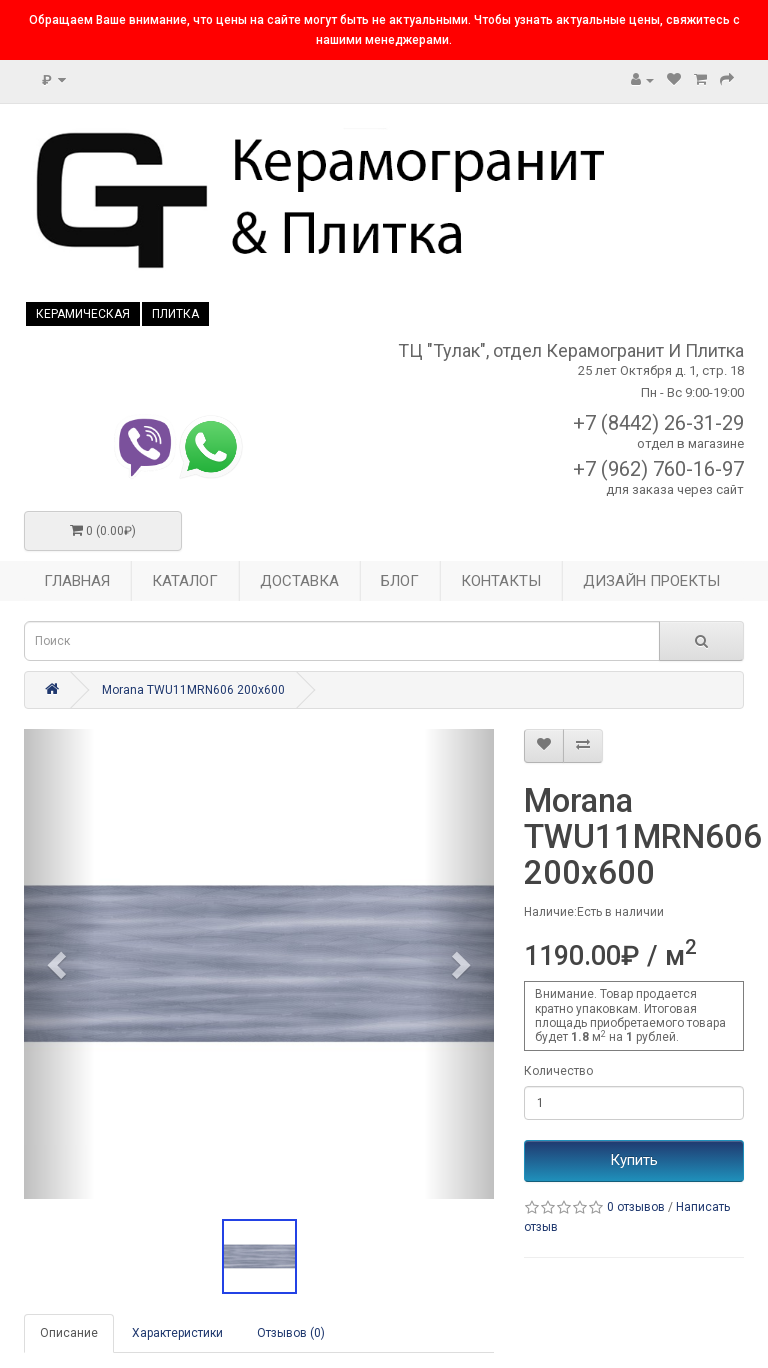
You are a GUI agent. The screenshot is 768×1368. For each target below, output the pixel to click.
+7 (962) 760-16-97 (658, 469)
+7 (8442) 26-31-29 (658, 423)
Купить (634, 1160)
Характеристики (177, 1333)
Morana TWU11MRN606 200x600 (193, 690)
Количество (558, 1071)
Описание (69, 1333)
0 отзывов (636, 1207)
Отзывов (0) (291, 1333)
